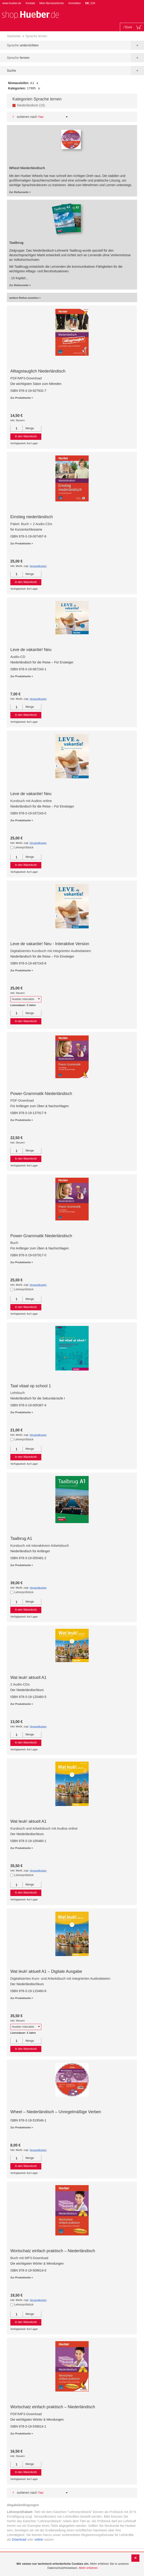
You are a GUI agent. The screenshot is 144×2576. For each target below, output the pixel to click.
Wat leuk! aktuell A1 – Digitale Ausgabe (46, 1971)
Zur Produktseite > (21, 397)
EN (93, 3)
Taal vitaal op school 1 (30, 1386)
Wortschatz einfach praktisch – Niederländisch (52, 2251)
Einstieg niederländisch (31, 517)
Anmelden (74, 3)
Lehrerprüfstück (23, 847)
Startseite (13, 36)
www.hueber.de (11, 3)
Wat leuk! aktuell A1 (28, 1677)
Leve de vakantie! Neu (30, 649)
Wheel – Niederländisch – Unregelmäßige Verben (55, 2112)
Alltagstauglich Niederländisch (37, 371)
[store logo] (30, 14)
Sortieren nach (27, 117)
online (38, 2539)
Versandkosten (38, 566)
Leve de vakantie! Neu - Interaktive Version (49, 943)
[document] (72, 2566)
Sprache (23, 45)
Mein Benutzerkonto (51, 3)
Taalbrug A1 (21, 1538)
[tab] (72, 86)
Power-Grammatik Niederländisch (41, 1093)
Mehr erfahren (88, 2568)
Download (19, 2539)
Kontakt (30, 3)
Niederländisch (32, 105)
